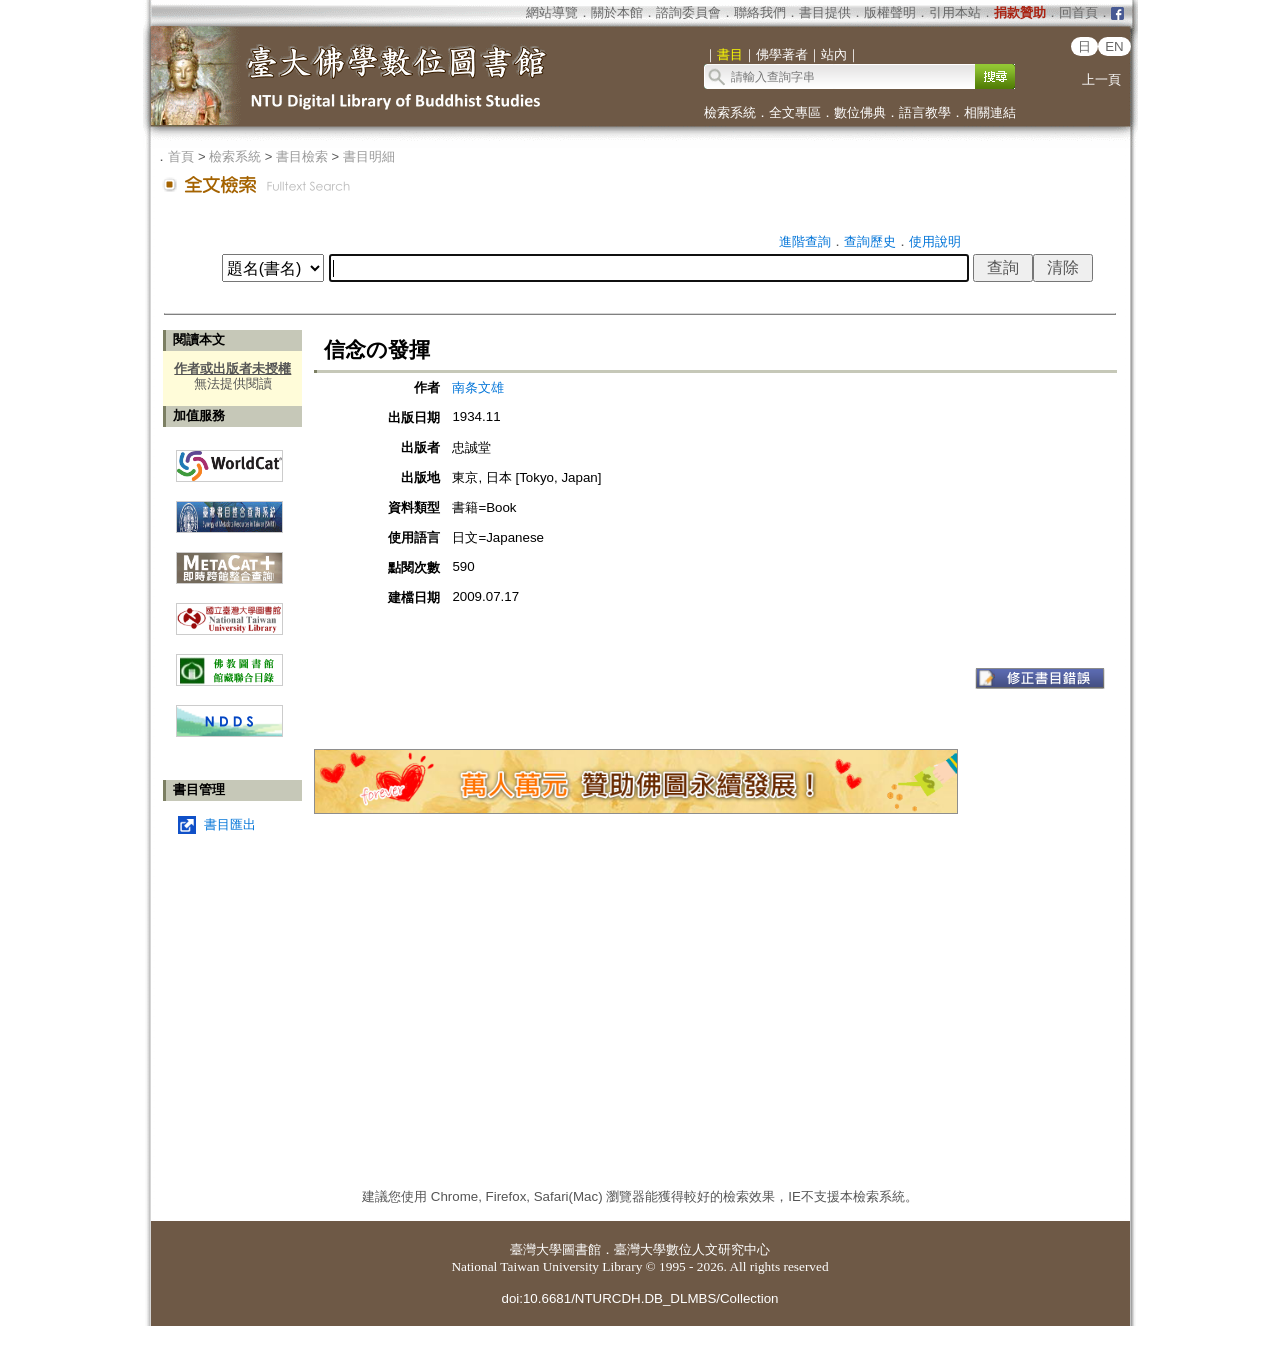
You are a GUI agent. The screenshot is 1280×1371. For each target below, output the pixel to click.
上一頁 (1101, 79)
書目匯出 (230, 824)
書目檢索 (302, 156)
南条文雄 (478, 387)
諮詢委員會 (688, 12)
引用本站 (955, 12)
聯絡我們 (760, 12)
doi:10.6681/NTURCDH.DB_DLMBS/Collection (639, 1298)
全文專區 (795, 112)
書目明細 (369, 156)
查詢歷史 (870, 241)
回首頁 (1078, 12)
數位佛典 (860, 112)
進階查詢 (805, 241)
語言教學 (925, 112)
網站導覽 (552, 12)
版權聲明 (890, 12)
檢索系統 (730, 112)
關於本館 (617, 12)
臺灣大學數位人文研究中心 (692, 1249)
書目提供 (825, 12)
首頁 (181, 156)
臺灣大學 (536, 1249)
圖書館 (581, 1249)
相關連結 (990, 112)
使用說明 (935, 241)
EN (1114, 46)
